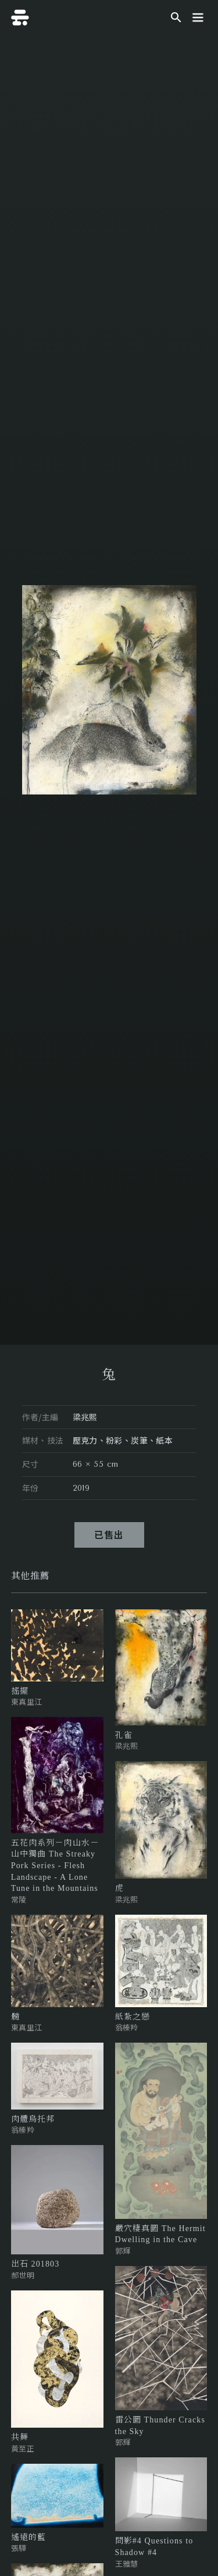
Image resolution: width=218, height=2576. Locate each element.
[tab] (30, 1575)
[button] (197, 17)
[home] (20, 17)
